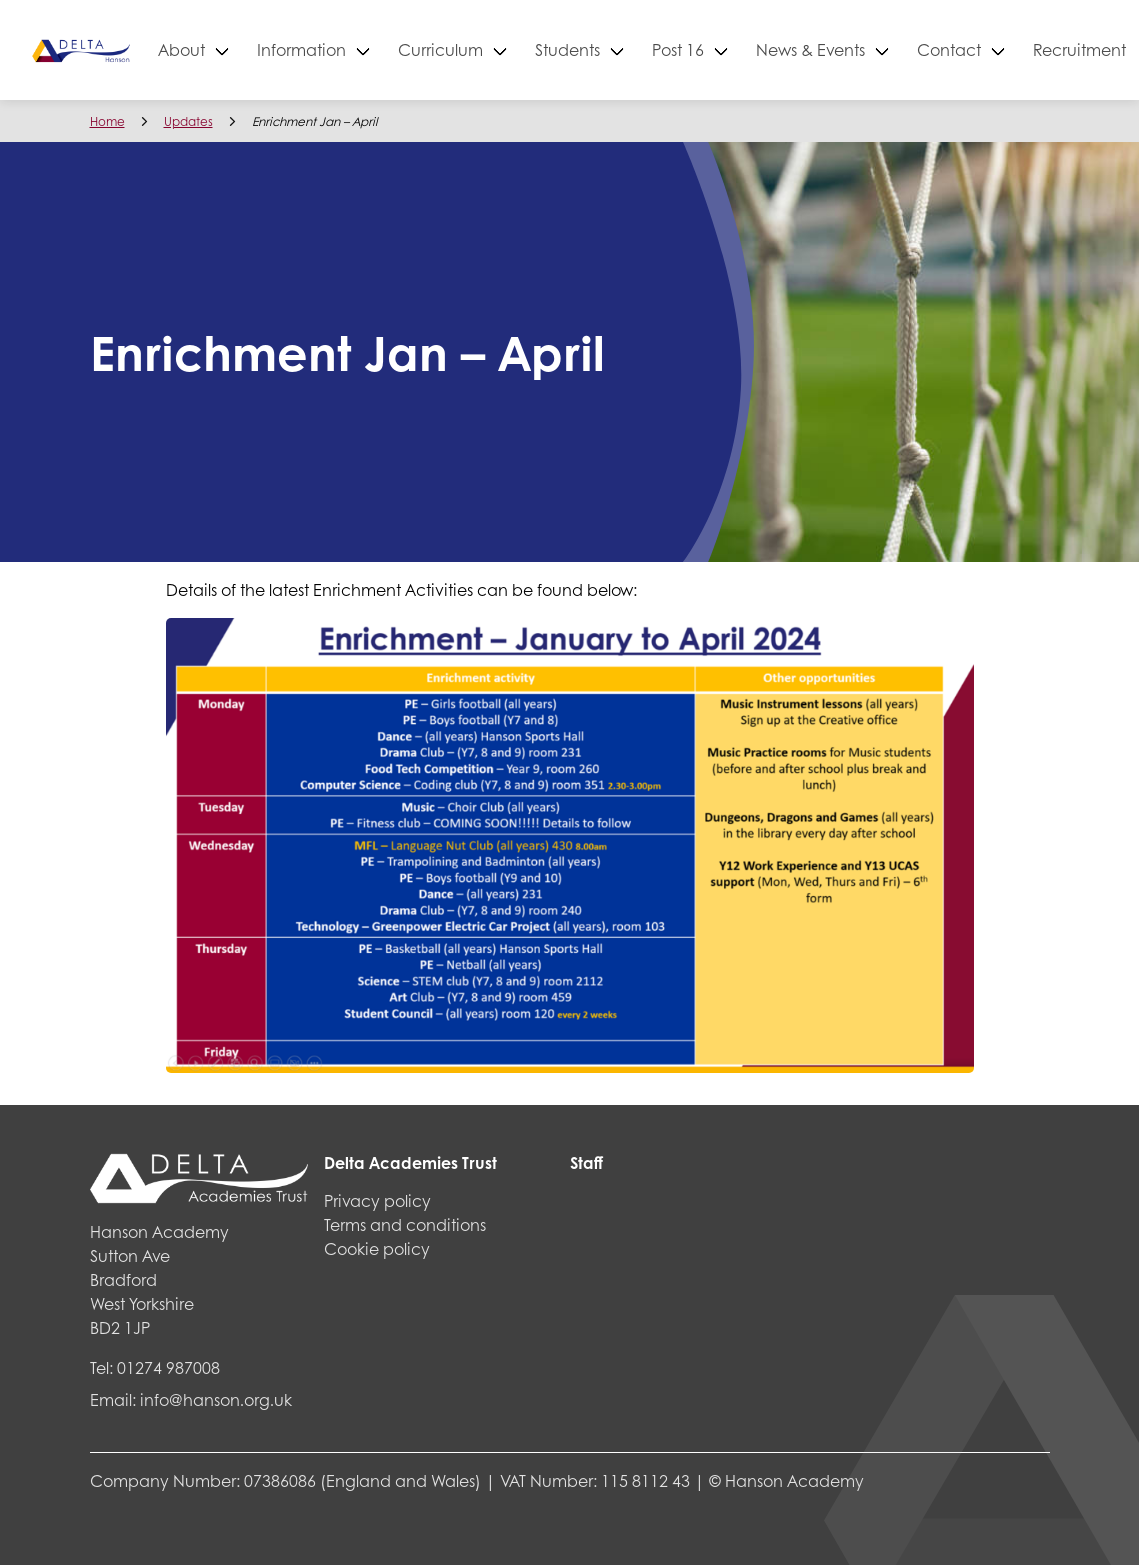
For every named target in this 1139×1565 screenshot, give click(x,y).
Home (107, 121)
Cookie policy (377, 1248)
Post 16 (749, 49)
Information (372, 49)
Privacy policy (377, 1200)
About (252, 49)
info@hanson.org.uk (216, 1399)
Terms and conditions (405, 1224)
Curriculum (511, 49)
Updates (188, 121)
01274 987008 (168, 1367)
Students (638, 49)
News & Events (881, 49)
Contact (1020, 49)
